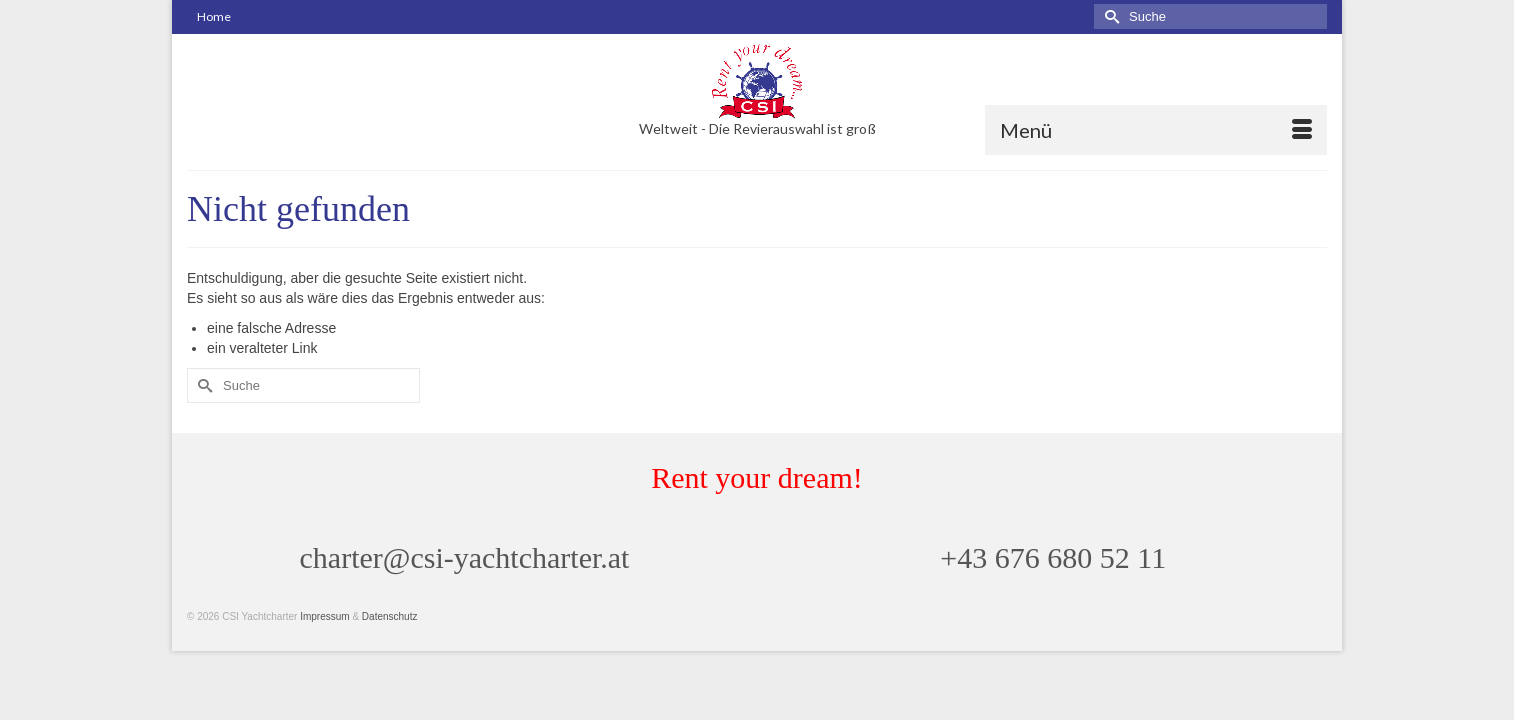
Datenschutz (390, 653)
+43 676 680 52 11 (1053, 594)
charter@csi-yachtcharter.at (465, 594)
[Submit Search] (1109, 16)
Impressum (324, 653)
